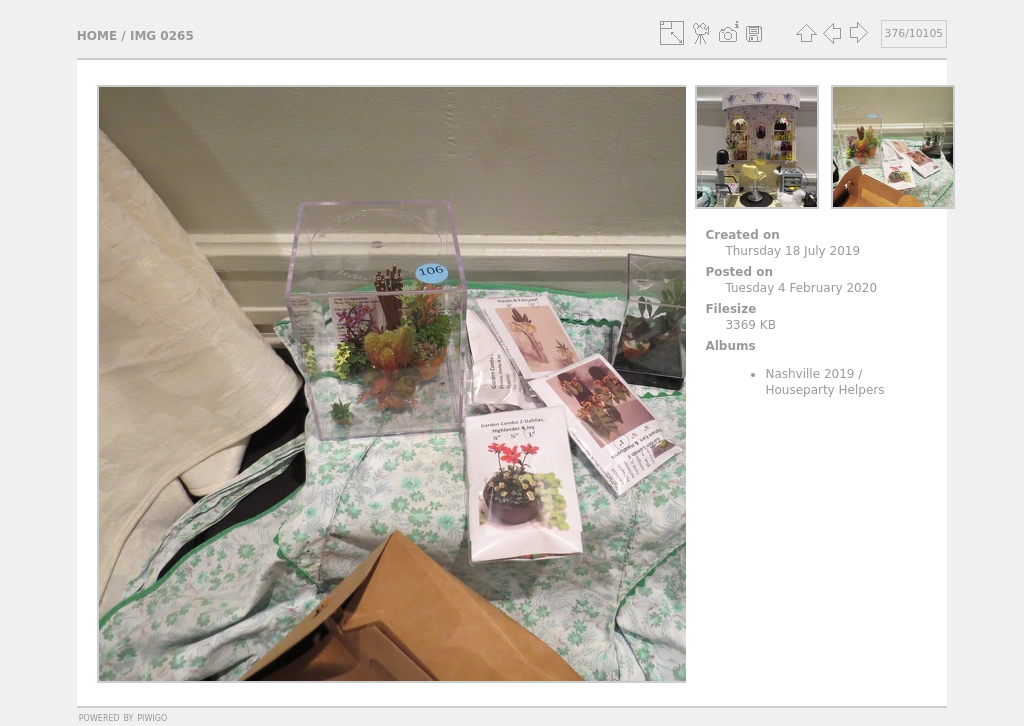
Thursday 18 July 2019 (792, 251)
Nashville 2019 (809, 374)
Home (97, 36)
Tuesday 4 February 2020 (801, 288)
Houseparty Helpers (824, 390)
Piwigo (152, 717)
